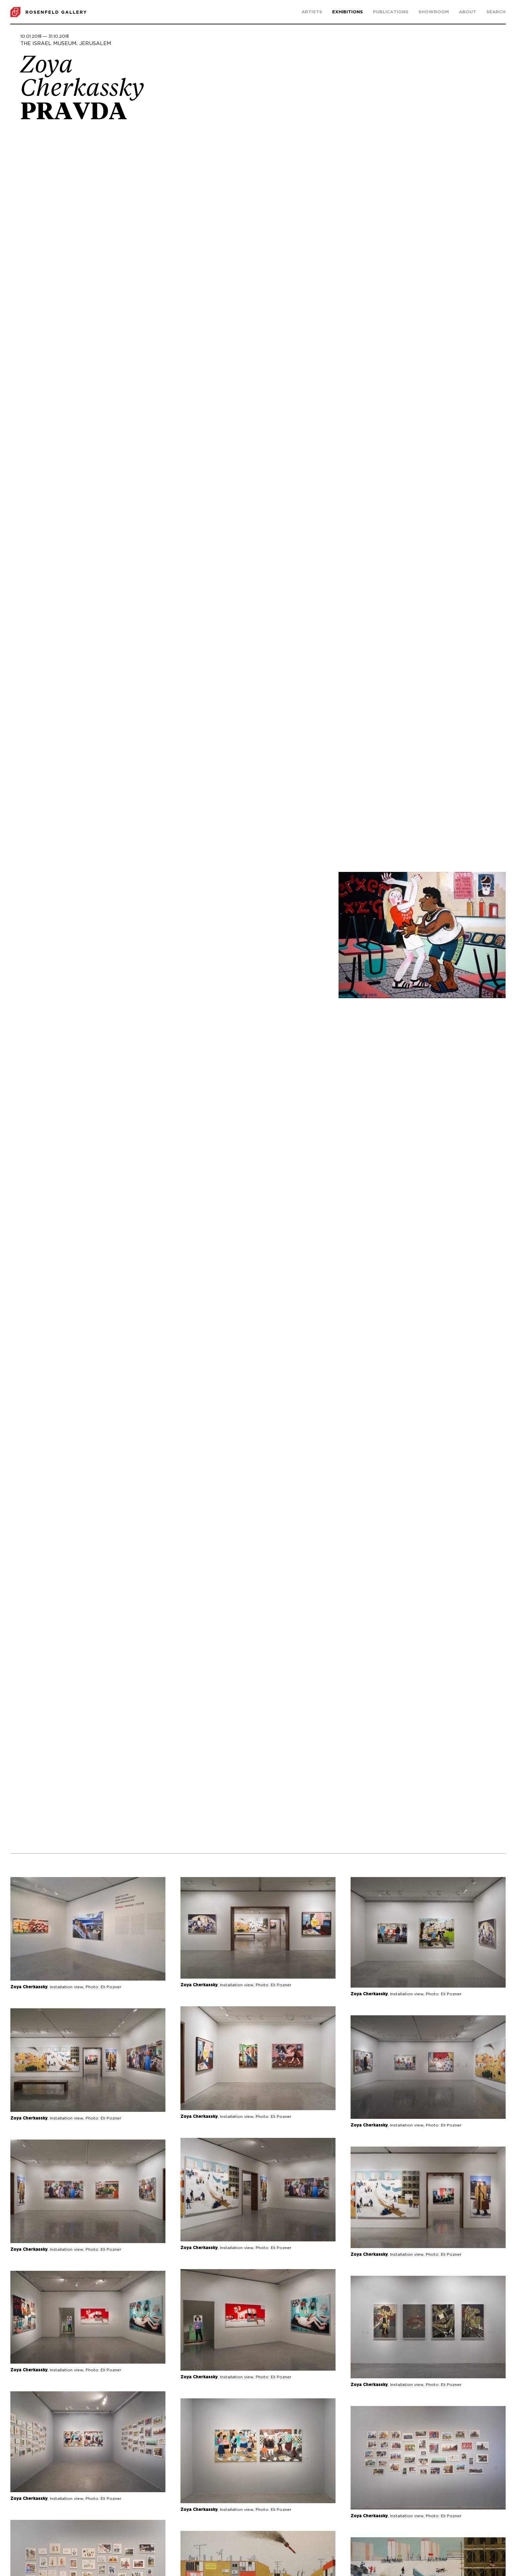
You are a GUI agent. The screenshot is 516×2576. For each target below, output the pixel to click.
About (467, 12)
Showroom (433, 12)
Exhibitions (347, 12)
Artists (311, 12)
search (496, 12)
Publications (390, 12)
